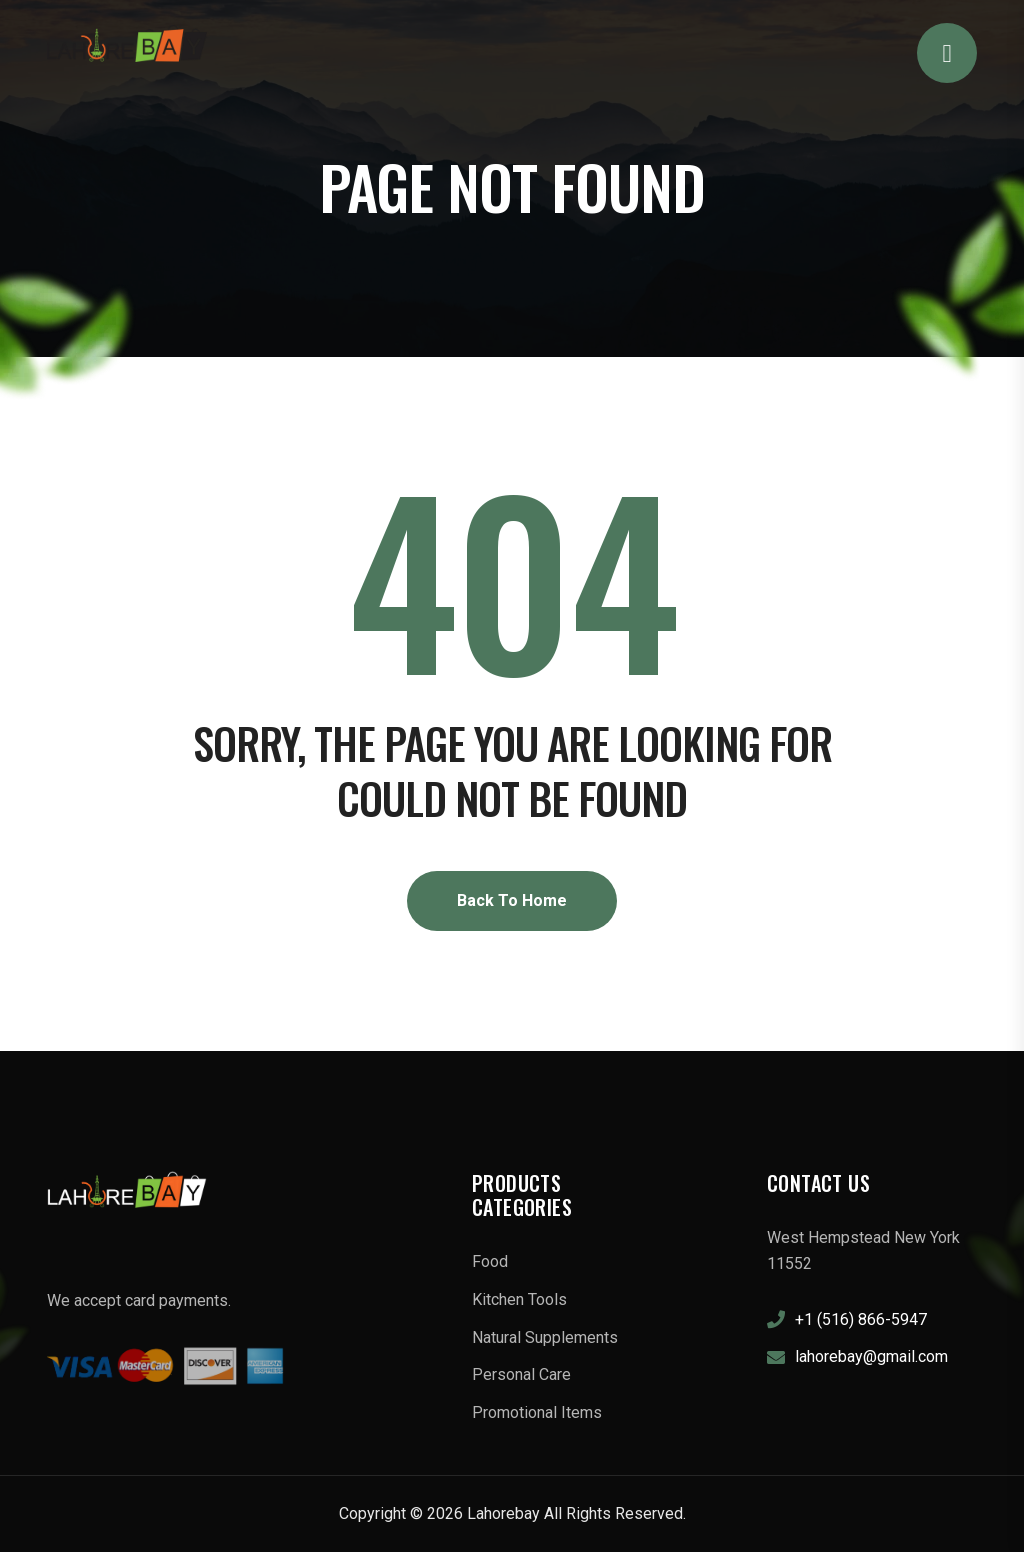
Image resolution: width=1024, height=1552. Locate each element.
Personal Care (521, 1374)
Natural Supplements (545, 1337)
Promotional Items (537, 1412)
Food (490, 1261)
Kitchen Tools (519, 1299)
